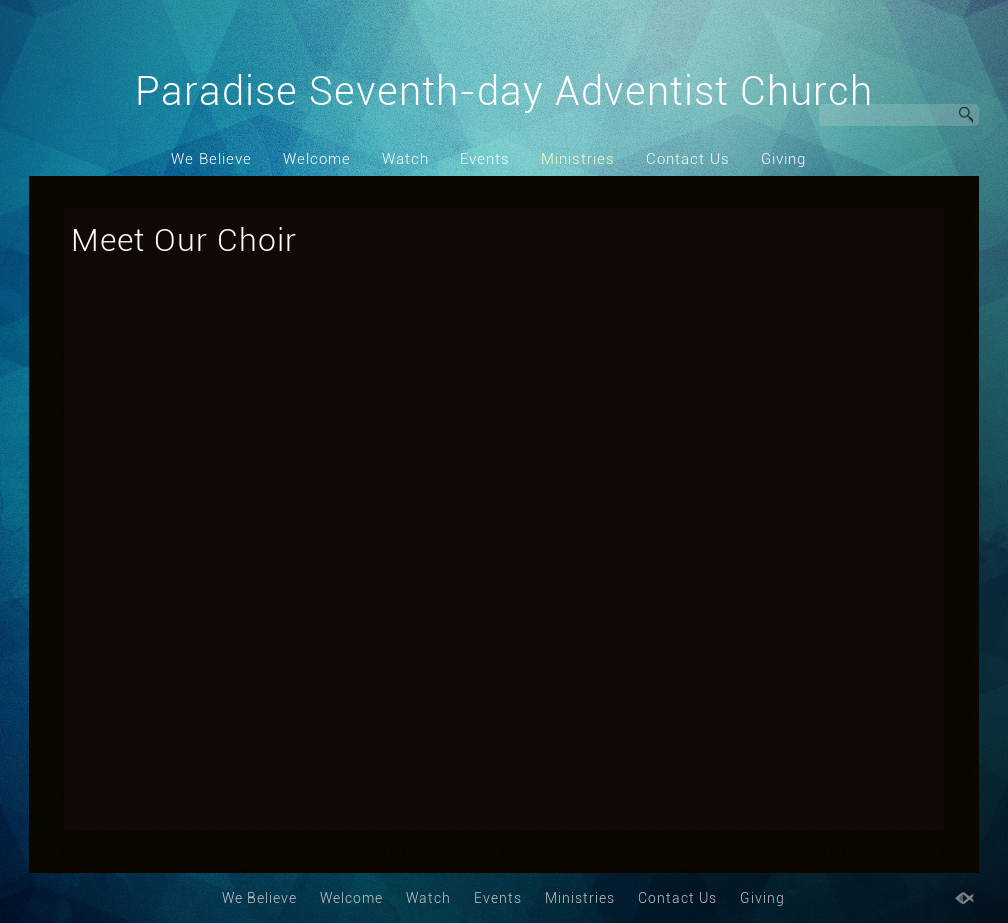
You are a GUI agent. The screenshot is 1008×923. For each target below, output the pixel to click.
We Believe (211, 159)
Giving (783, 159)
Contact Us (688, 159)
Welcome (317, 159)
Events (485, 159)
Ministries (578, 159)
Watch (405, 159)
